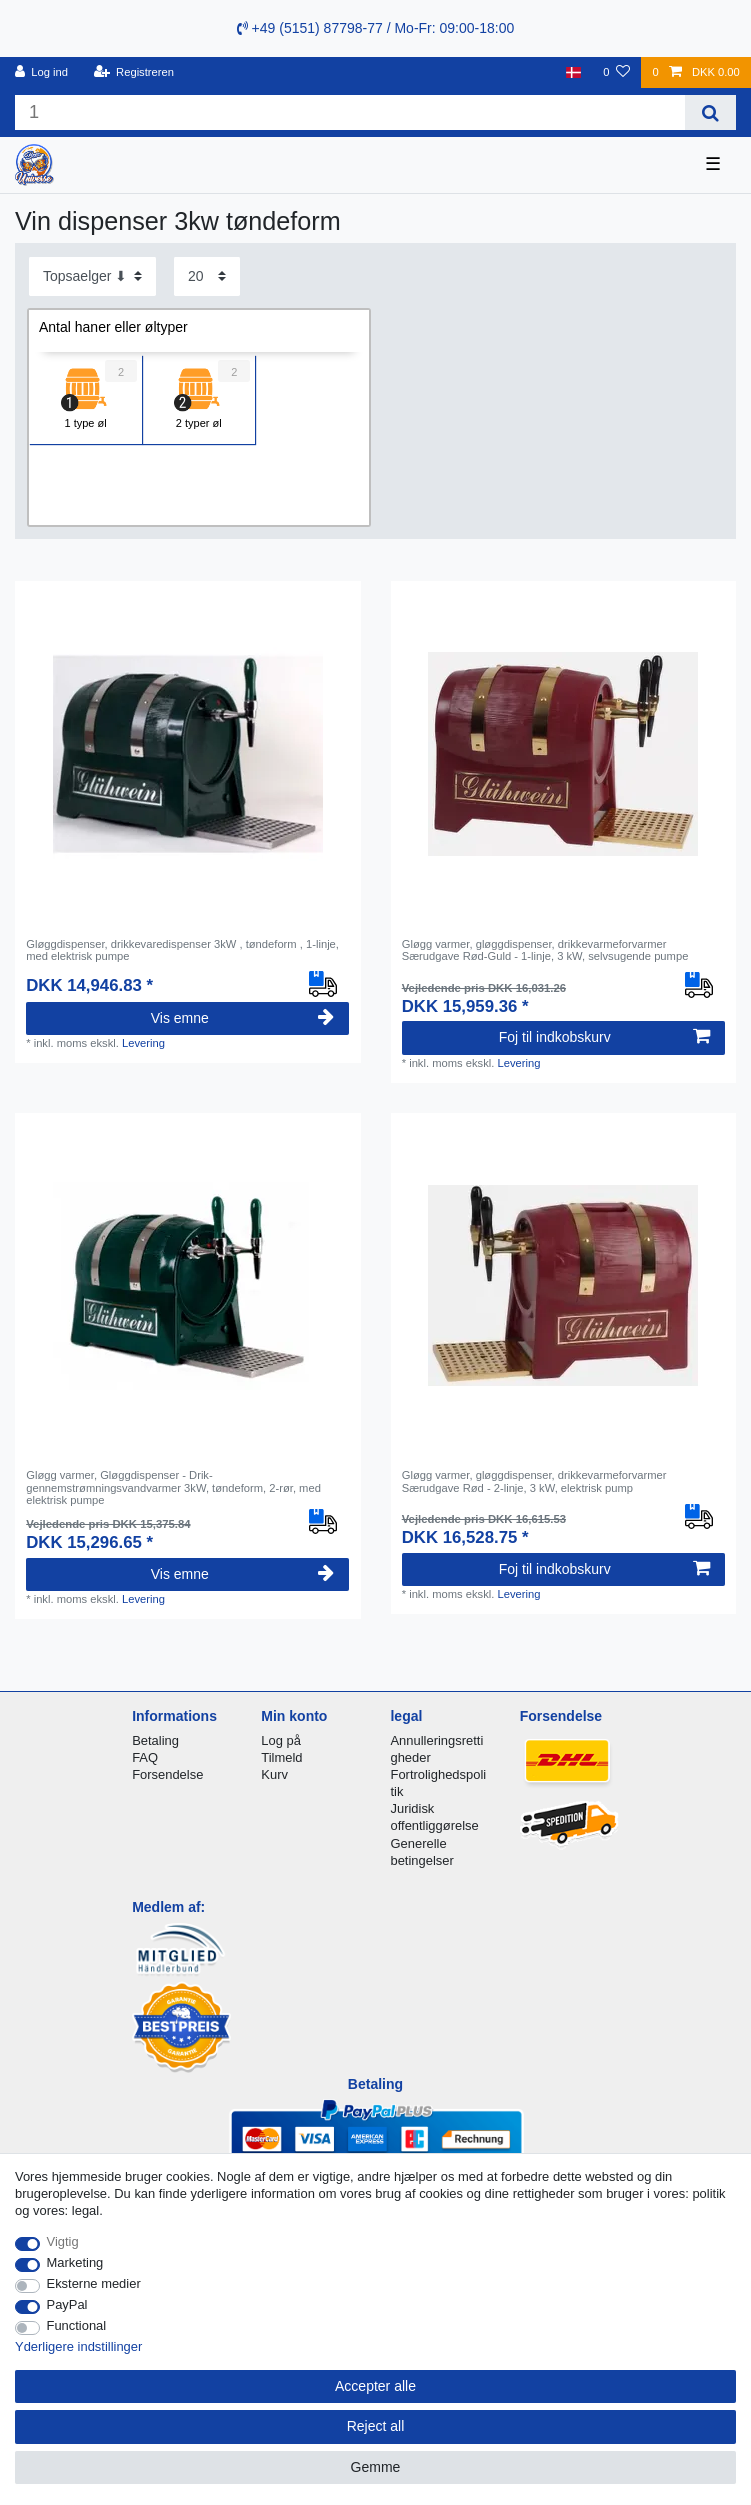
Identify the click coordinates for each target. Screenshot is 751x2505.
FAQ (145, 1757)
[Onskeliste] (616, 72)
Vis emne (243, 1018)
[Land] (573, 72)
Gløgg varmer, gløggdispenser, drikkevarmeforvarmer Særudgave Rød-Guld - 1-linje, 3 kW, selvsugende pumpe (545, 950)
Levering (143, 1043)
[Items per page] (207, 276)
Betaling (155, 1740)
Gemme (376, 2467)
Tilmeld (281, 1757)
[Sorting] (92, 276)
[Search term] (350, 112)
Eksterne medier (94, 2283)
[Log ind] (42, 72)
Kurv (274, 1774)
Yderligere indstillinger (78, 2346)
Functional (77, 2325)
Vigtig (63, 2241)
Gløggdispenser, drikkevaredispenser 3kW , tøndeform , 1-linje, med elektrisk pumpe (182, 950)
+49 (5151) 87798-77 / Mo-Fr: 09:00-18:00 (376, 28)
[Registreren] (133, 72)
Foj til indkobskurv (604, 1037)
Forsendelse (167, 1774)
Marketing (75, 2262)
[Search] (710, 112)
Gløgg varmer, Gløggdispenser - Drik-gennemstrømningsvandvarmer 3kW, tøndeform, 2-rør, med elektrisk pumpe (173, 1487)
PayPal (67, 2304)
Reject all (376, 2426)
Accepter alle (375, 2386)
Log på (281, 1740)
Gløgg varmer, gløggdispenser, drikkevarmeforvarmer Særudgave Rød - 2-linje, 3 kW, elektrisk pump (534, 1481)
